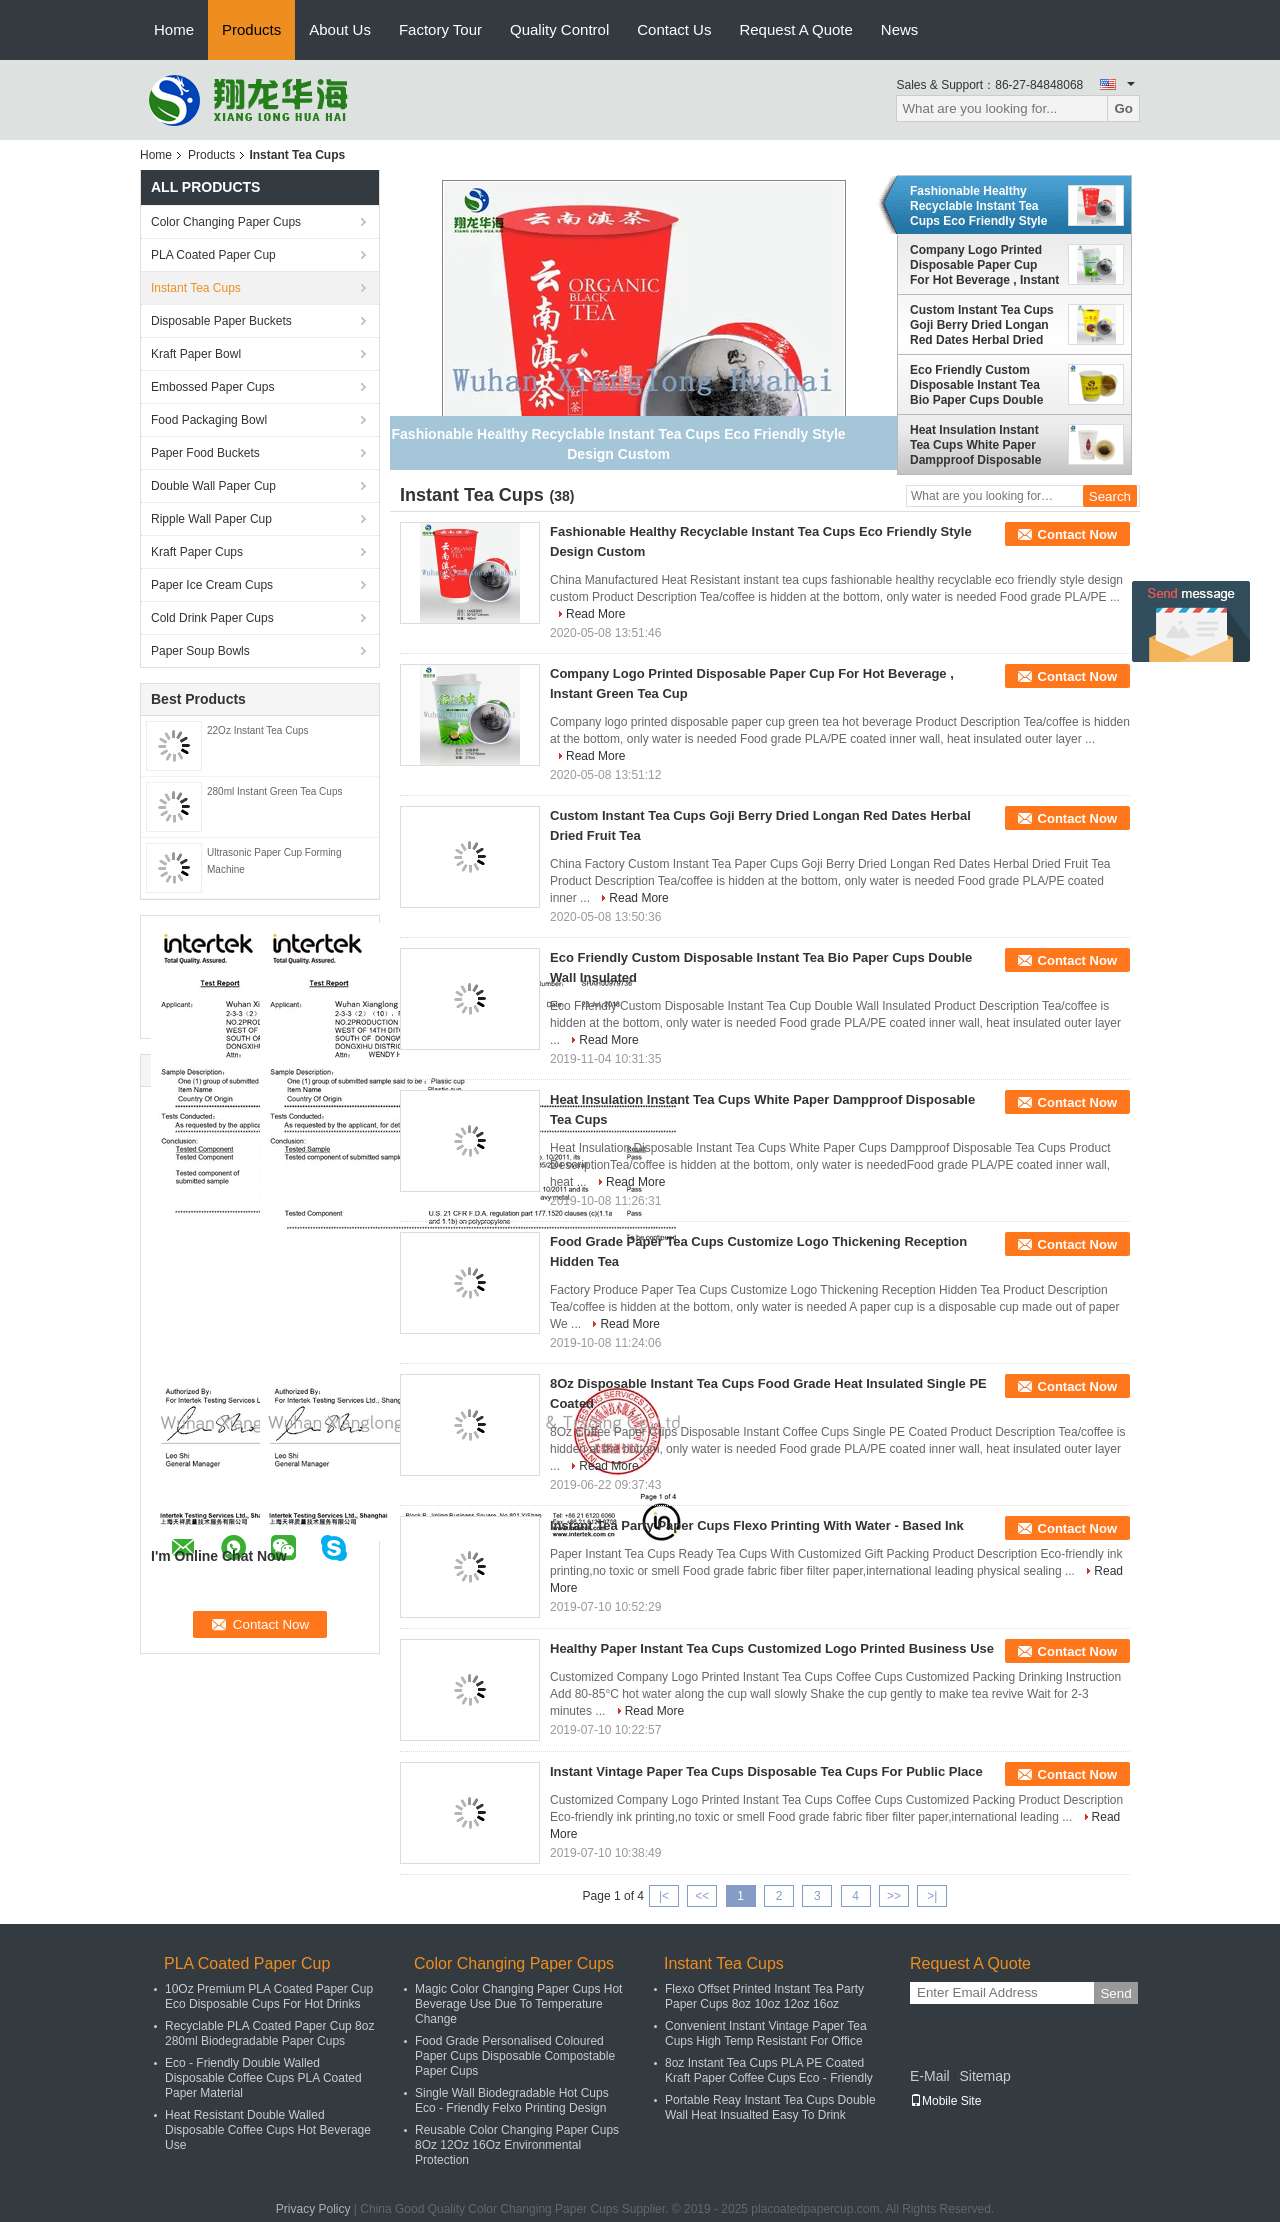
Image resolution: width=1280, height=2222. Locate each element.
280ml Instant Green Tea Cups (274, 791)
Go (1123, 108)
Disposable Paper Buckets (221, 321)
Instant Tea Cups (196, 288)
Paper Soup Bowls (200, 651)
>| (932, 1896)
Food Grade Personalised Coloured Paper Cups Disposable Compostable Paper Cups (515, 2056)
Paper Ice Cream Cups (212, 585)
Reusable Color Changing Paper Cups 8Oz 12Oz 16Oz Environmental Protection (517, 2145)
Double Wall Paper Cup (213, 486)
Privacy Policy (313, 2209)
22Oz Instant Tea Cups (258, 730)
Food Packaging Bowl (209, 420)
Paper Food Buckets (205, 453)
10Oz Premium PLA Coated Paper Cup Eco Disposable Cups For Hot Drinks (269, 1996)
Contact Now (1077, 534)
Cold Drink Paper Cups (212, 618)
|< (664, 1896)
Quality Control (559, 29)
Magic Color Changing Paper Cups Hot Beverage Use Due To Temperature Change (518, 2004)
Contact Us (674, 29)
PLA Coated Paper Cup (213, 255)
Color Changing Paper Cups (226, 222)
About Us (340, 29)
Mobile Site (945, 2101)
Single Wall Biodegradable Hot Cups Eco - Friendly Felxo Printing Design (512, 2100)
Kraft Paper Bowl (196, 354)
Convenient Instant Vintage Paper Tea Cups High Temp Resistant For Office (766, 2033)
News (900, 29)
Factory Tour (440, 29)
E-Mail (930, 2076)
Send (1115, 1993)
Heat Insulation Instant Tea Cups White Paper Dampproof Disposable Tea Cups (975, 445)
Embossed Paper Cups (212, 387)
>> (894, 1896)
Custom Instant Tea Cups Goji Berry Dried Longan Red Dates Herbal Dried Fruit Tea (982, 325)
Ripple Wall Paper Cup (211, 519)
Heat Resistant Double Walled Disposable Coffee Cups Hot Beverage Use (268, 2130)
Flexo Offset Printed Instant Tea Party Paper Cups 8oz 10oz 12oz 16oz (764, 1996)
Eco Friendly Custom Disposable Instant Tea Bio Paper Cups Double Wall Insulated (976, 385)
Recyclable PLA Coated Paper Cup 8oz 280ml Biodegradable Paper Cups (269, 2033)
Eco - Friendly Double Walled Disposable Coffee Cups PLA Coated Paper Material (263, 2078)
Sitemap (984, 2076)
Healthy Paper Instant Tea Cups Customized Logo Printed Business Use (772, 1648)
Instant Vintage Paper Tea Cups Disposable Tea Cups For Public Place (766, 1771)
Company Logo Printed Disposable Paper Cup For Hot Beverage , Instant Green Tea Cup (984, 265)
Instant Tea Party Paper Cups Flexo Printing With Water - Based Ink (757, 1525)
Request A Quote (795, 29)
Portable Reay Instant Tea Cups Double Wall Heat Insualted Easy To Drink (770, 2107)
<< (702, 1896)
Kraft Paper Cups (197, 552)
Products (251, 29)
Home (174, 29)
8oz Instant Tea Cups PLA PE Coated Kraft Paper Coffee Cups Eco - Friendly (769, 2070)
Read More (595, 614)
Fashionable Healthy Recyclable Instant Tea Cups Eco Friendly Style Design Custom (978, 206)
